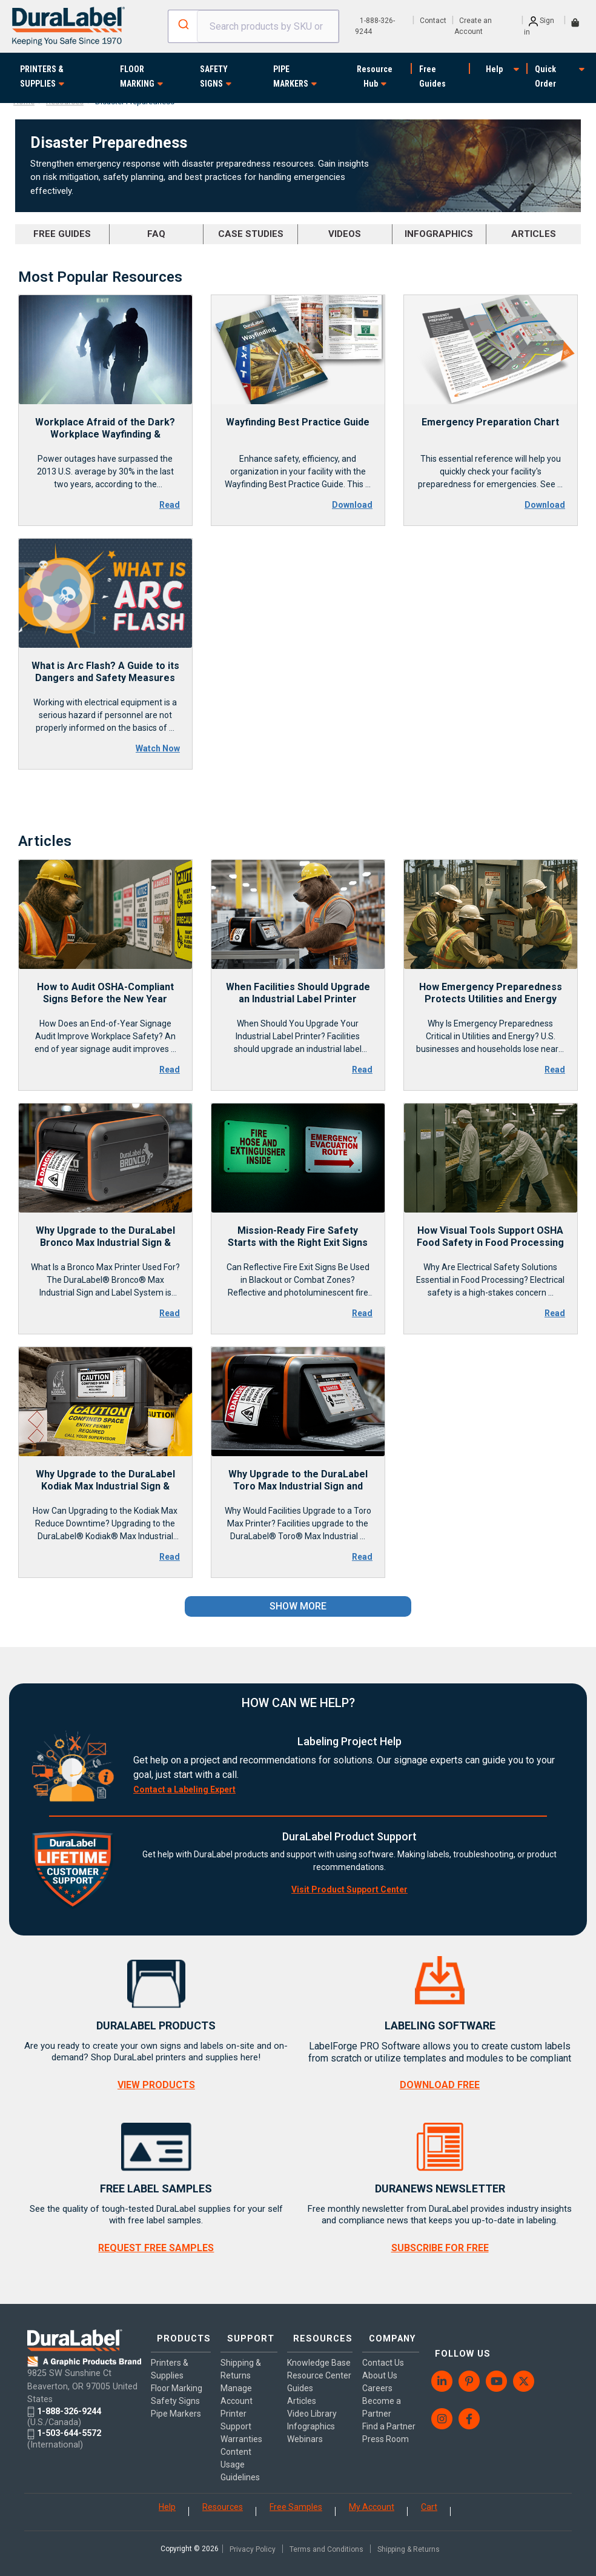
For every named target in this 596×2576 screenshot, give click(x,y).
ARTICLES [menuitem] (533, 233)
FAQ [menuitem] (156, 233)
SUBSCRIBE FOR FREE (440, 2248)
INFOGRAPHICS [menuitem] (439, 233)
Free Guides (432, 76)
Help (494, 69)
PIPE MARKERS (290, 76)
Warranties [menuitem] (239, 2431)
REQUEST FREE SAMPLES (156, 2248)
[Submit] (182, 24)
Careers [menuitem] (370, 2380)
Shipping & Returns (408, 2541)
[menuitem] (435, 2359)
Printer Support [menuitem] (233, 2412)
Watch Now (158, 748)
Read (169, 505)
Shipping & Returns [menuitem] (238, 2361)
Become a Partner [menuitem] (374, 2399)
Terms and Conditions (326, 2541)
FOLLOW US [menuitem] (452, 2336)
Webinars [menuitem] (302, 2456)
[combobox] (253, 26)
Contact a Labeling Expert (184, 1789)
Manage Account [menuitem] (234, 2386)
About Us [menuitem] (372, 2367)
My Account (371, 2499)
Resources (222, 2499)
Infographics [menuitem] (308, 2444)
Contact (433, 20)
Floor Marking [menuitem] (176, 2380)
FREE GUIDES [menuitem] (62, 233)
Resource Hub (374, 76)
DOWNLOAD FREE (440, 2085)
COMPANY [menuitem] (381, 2336)
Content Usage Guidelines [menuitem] (237, 2456)
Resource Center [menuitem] (302, 2386)
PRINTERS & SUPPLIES (42, 76)
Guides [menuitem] (297, 2406)
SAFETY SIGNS (214, 76)
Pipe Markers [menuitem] (176, 2406)
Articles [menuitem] (298, 2418)
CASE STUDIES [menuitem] (250, 233)
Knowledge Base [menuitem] (305, 2361)
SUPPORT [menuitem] (243, 2336)
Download (352, 505)
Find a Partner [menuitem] (381, 2418)
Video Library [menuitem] (309, 2431)
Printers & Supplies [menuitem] (169, 2361)
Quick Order (545, 76)
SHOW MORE (298, 1606)
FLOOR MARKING (137, 76)
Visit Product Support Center (349, 1889)
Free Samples (296, 2499)
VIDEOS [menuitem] (344, 233)
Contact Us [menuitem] (376, 2355)
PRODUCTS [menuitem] (179, 2336)
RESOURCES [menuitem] (314, 2336)
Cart (429, 2499)
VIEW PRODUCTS (156, 2085)
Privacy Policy (253, 2541)
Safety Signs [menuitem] (175, 2393)
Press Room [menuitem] (378, 2431)
